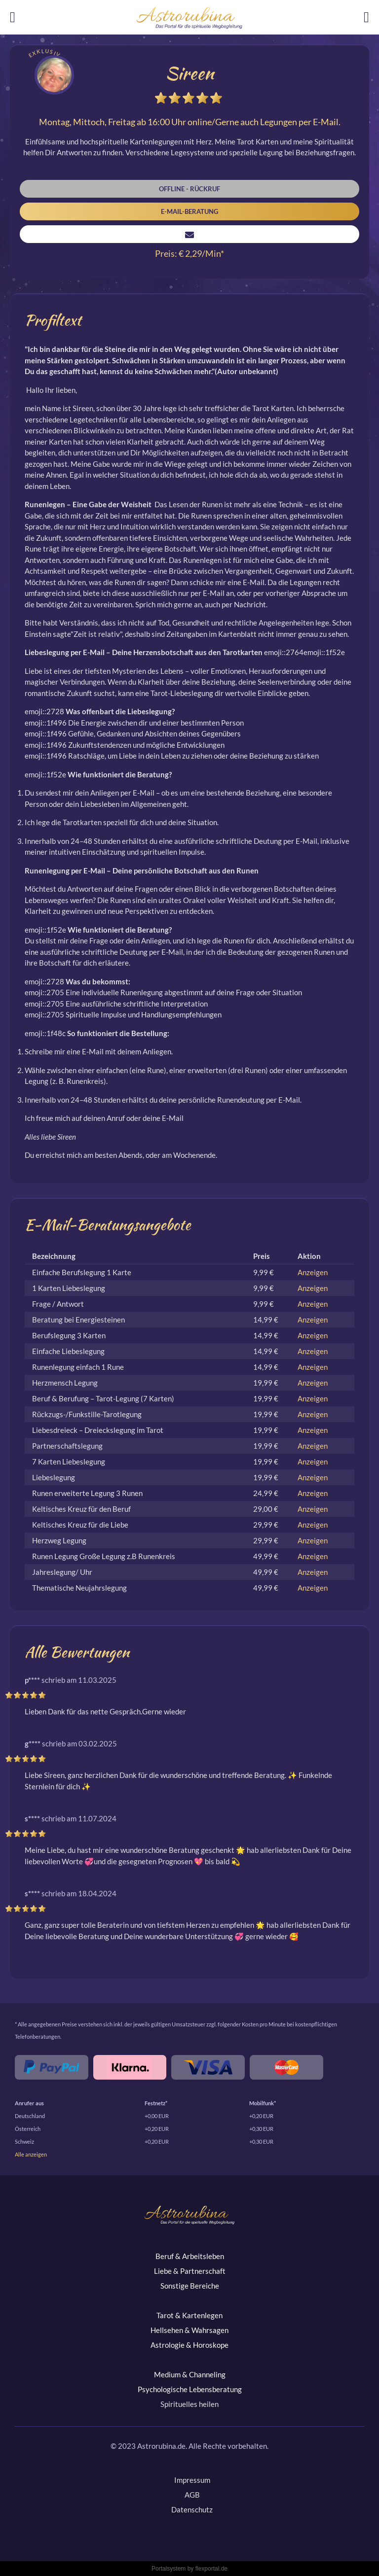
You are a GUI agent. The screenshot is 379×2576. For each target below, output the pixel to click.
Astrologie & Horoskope (189, 2344)
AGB (192, 2494)
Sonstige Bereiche (189, 2285)
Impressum (192, 2479)
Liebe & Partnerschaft (190, 2270)
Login (371, 19)
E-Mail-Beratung (189, 211)
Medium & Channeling (190, 2374)
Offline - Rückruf (189, 189)
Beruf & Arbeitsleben (189, 2256)
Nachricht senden (189, 234)
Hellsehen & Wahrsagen (189, 2330)
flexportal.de (211, 2568)
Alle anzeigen (31, 2154)
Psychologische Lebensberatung (190, 2389)
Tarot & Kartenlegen (189, 2315)
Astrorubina (189, 18)
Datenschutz (192, 2509)
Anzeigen (313, 1272)
